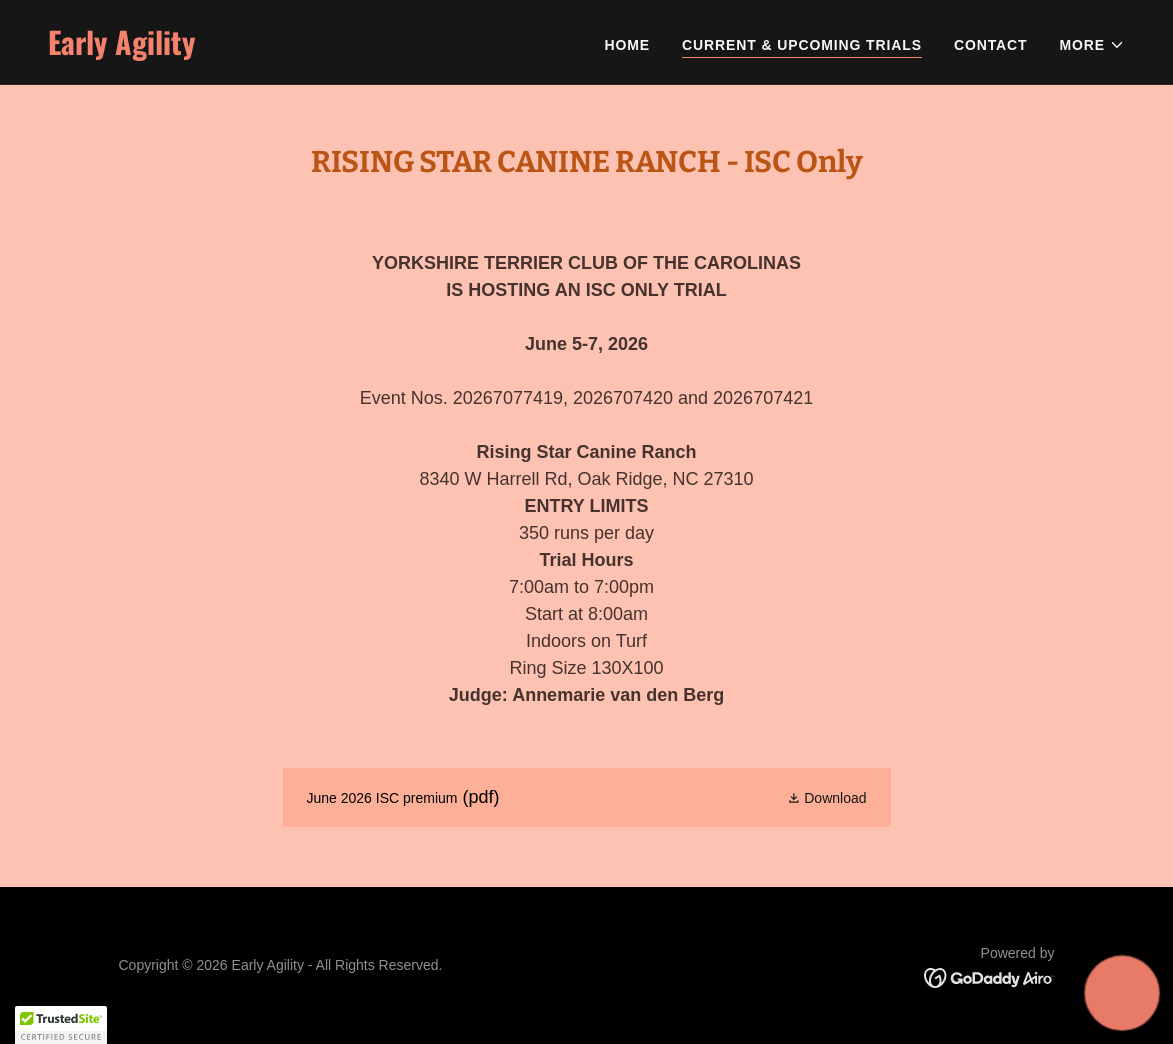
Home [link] (628, 45)
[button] (1092, 45)
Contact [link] (991, 45)
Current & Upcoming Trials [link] (802, 45)
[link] (309, 50)
